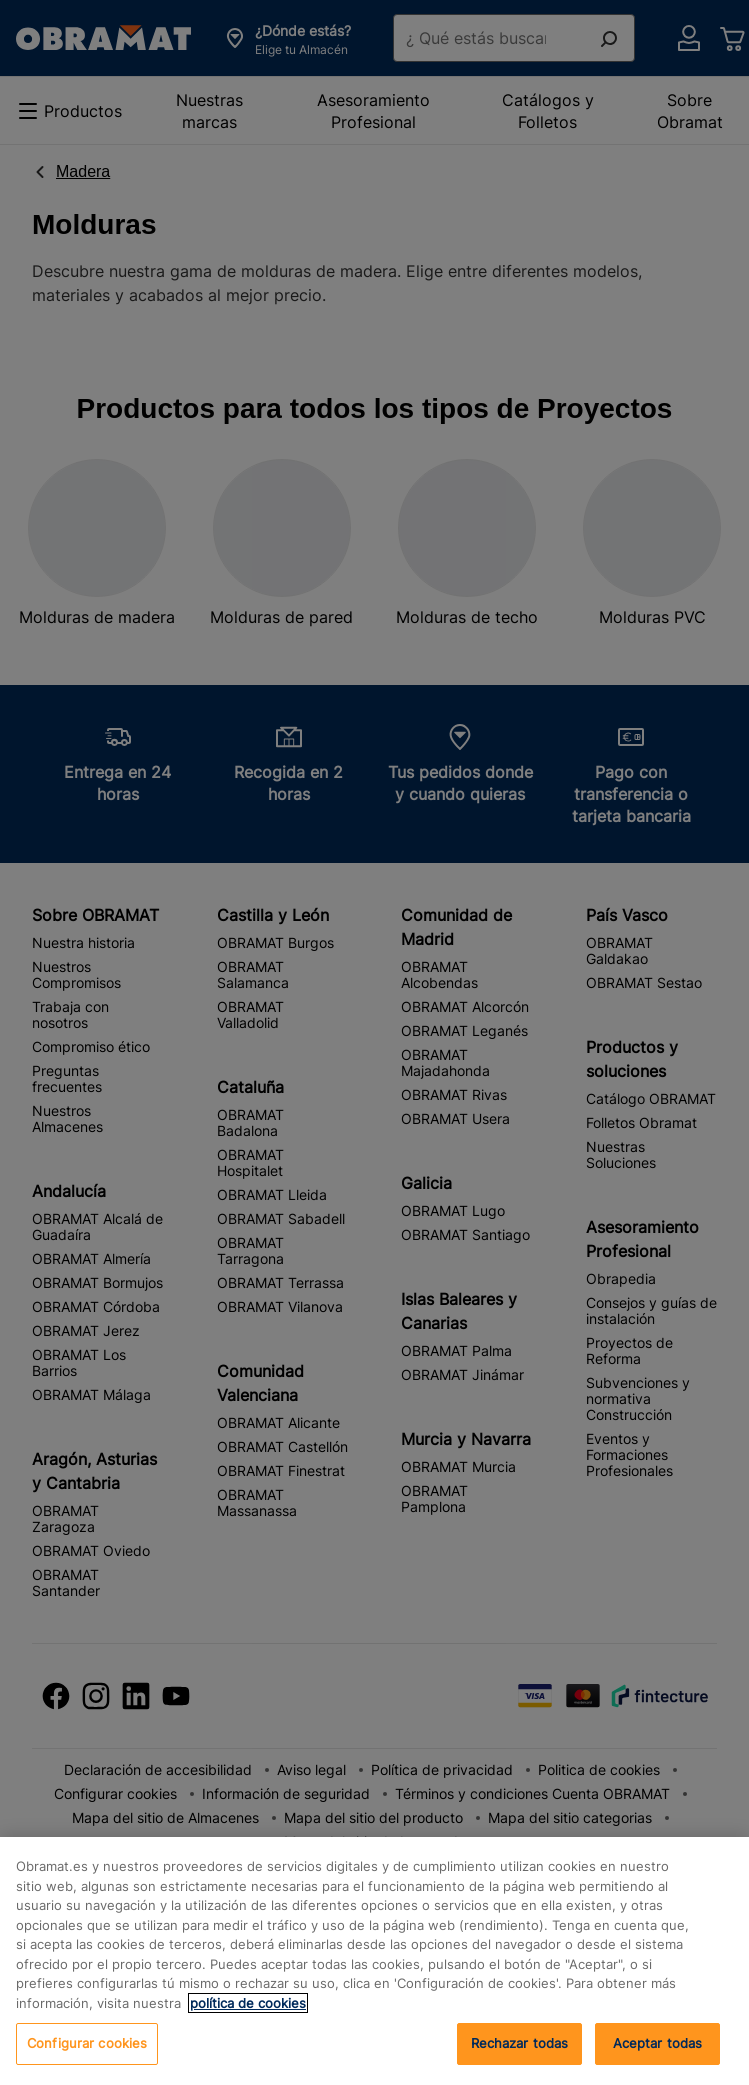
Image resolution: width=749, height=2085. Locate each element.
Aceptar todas (658, 2043)
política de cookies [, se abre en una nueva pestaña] (248, 2003)
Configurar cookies (87, 2043)
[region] (374, 1961)
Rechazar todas (520, 2043)
